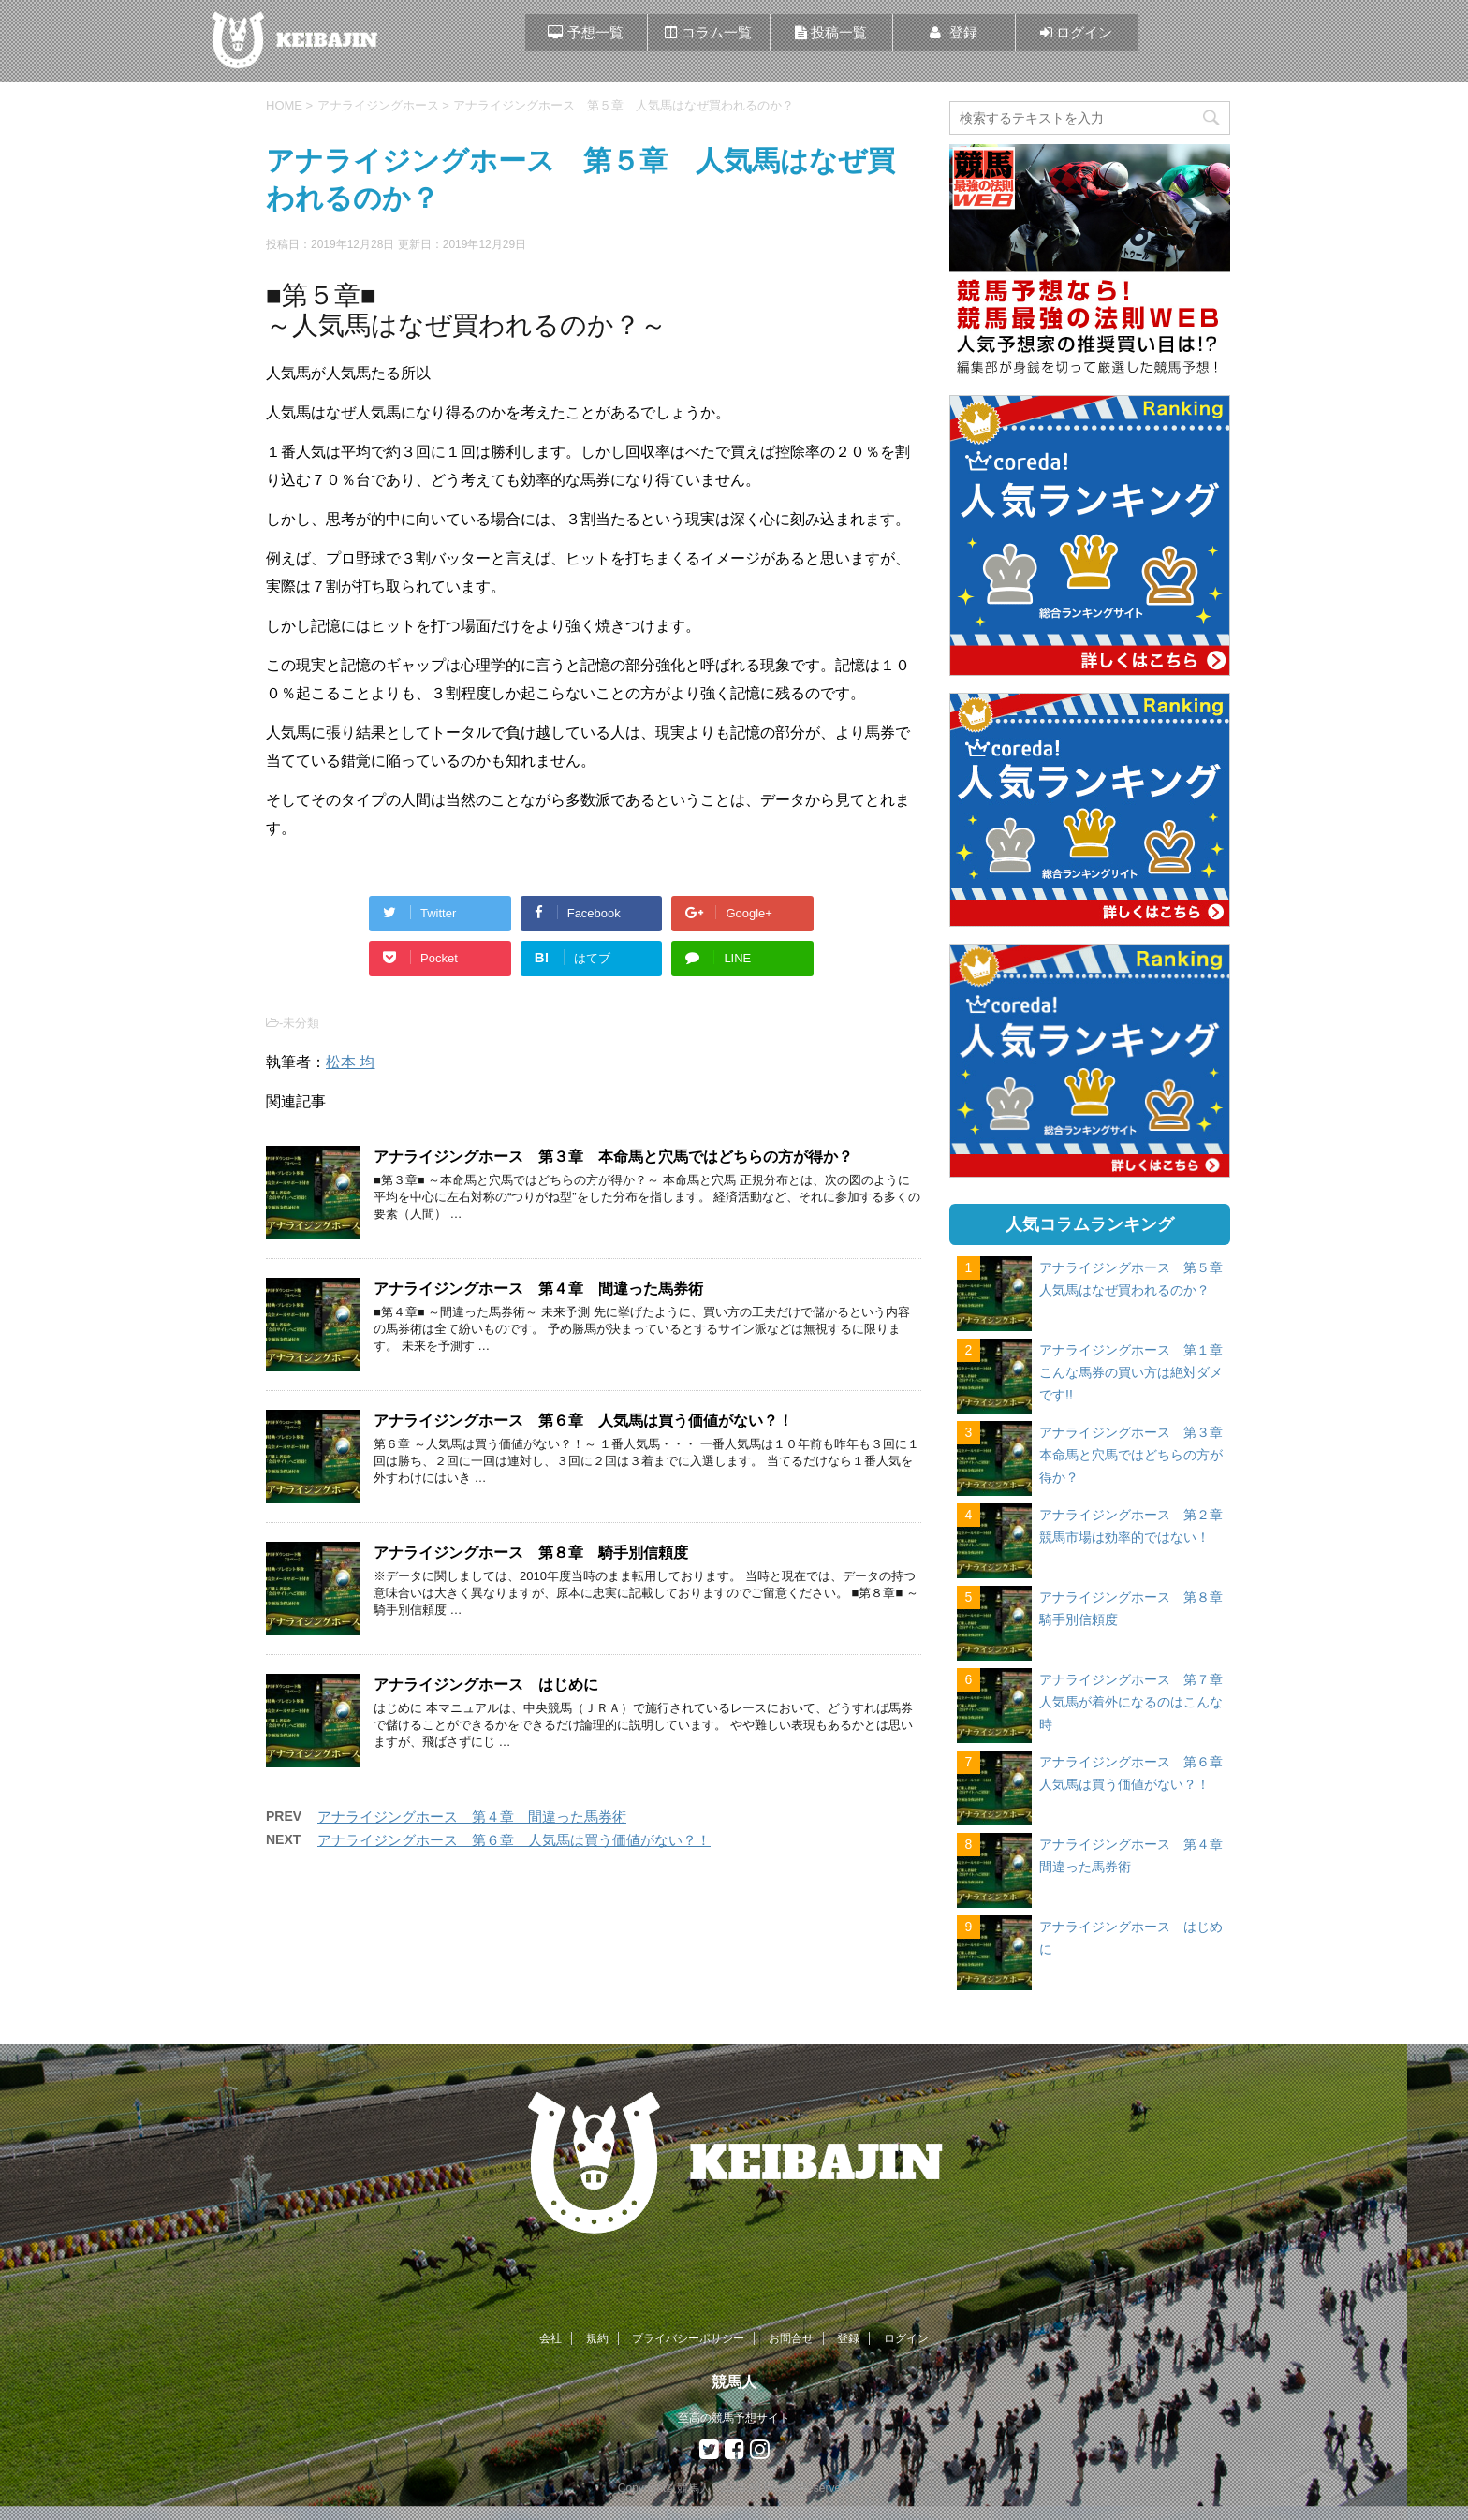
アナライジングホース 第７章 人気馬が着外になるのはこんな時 (1137, 1702)
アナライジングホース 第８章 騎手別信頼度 (531, 1552)
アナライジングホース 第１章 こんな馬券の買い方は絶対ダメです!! (1137, 1372)
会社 (550, 2338)
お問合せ (791, 2338)
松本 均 (350, 1062)
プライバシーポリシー (688, 2338)
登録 (848, 2338)
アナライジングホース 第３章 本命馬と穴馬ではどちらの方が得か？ (613, 1157)
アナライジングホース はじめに (486, 1684)
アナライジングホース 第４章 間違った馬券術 (538, 1289)
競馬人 (734, 2382)
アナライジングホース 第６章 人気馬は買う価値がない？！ (583, 1420)
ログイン (906, 2338)
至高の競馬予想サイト (734, 2418)
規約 (597, 2338)
